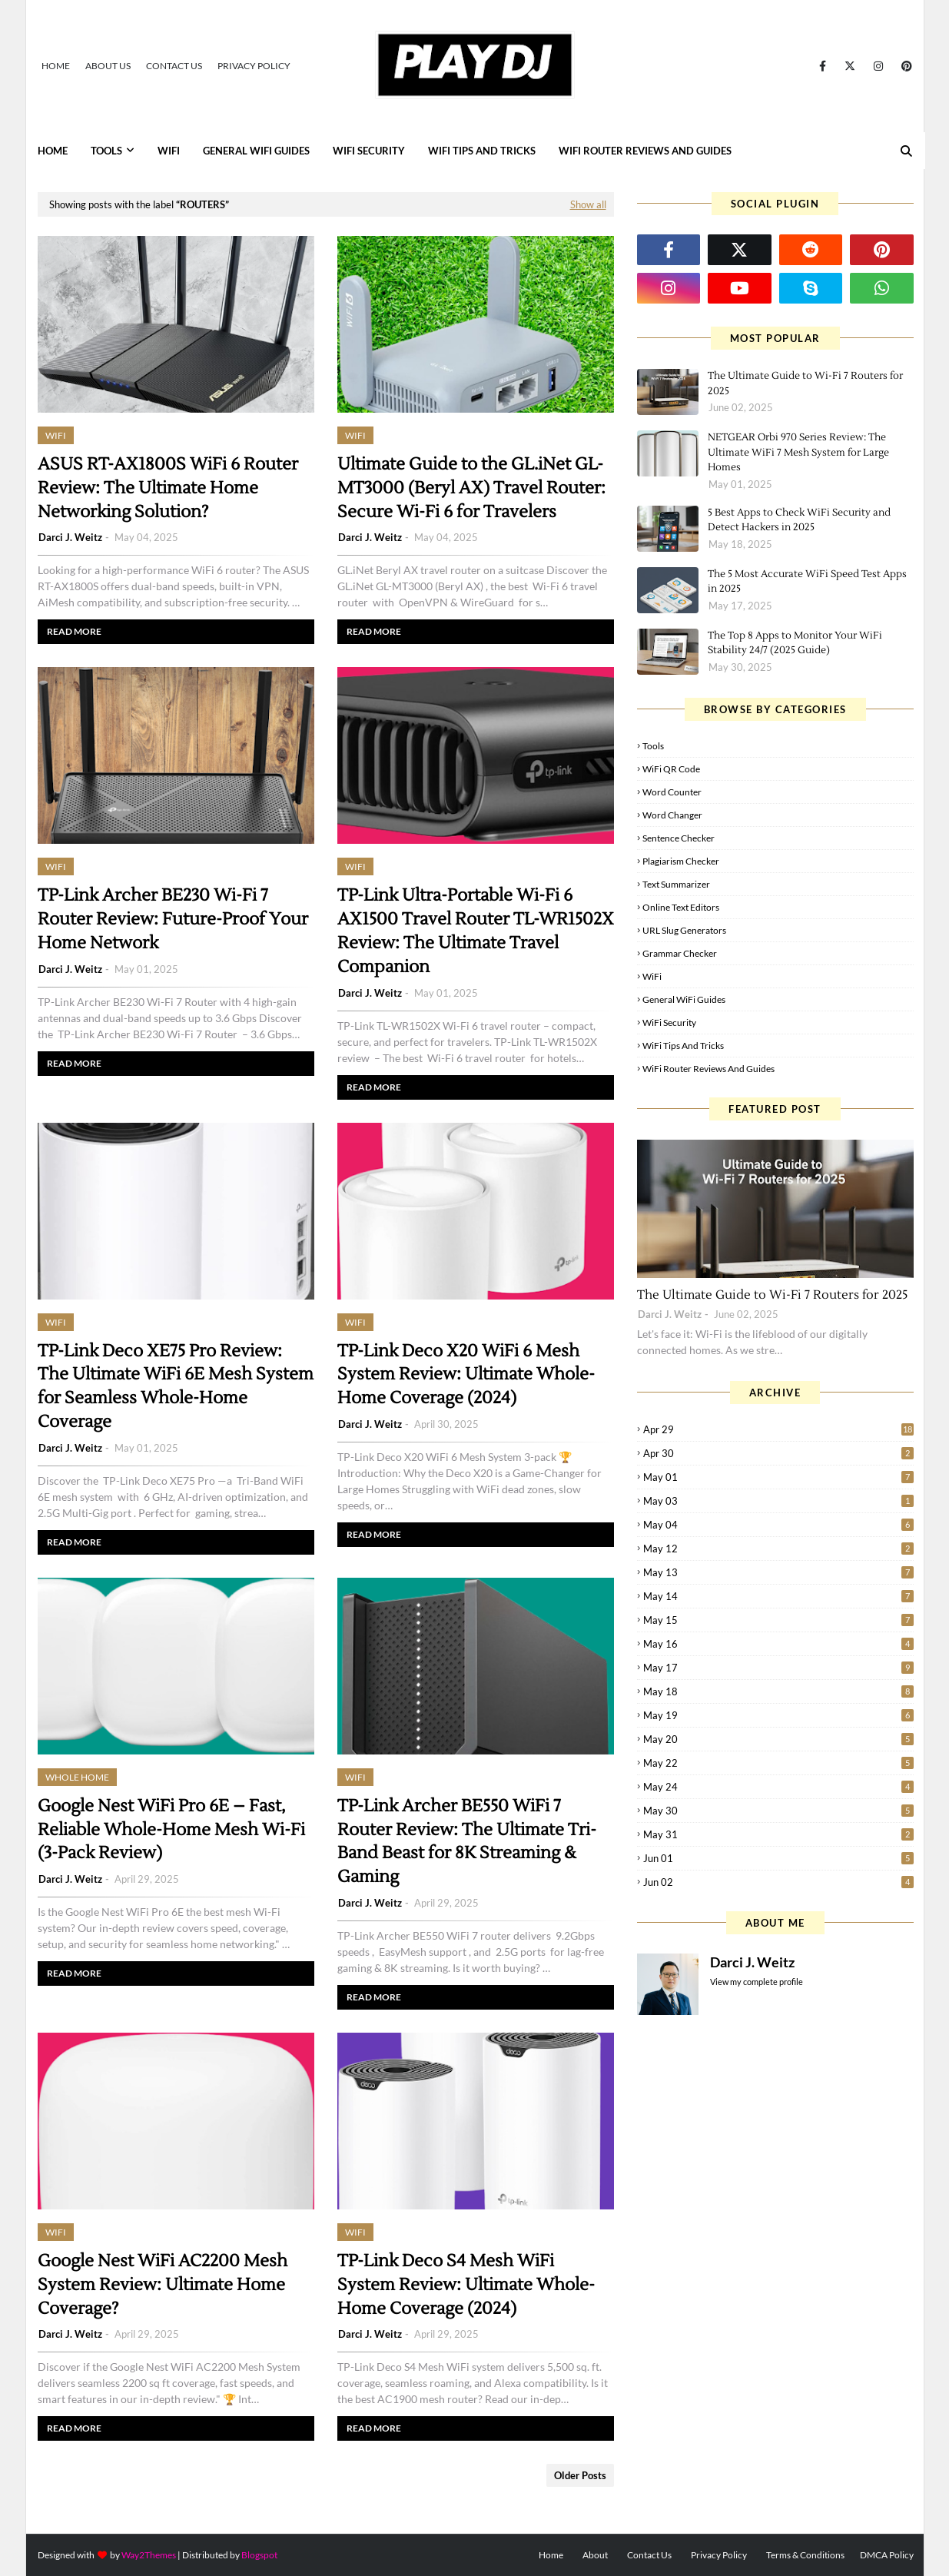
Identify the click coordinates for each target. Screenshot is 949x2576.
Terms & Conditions (805, 2555)
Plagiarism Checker (680, 861)
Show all (588, 204)
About (595, 2555)
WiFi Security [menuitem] (369, 150)
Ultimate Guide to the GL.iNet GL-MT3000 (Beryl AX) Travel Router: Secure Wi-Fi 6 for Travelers (471, 488)
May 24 (778, 1787)
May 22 (778, 1763)
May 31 (778, 1834)
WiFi (652, 976)
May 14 (778, 1596)
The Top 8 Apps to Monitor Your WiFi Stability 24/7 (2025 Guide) (795, 643)
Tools (653, 746)
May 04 (778, 1525)
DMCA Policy (887, 2555)
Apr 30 (778, 1453)
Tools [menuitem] (106, 150)
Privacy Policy (253, 65)
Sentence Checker (678, 838)
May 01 (778, 1477)
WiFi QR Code (671, 769)
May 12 (778, 1548)
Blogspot (259, 2555)
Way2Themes (148, 2555)
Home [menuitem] (53, 150)
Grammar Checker (679, 953)
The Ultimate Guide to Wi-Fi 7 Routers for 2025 (805, 383)
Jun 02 (778, 1882)
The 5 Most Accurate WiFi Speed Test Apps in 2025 (807, 582)
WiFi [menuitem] (169, 150)
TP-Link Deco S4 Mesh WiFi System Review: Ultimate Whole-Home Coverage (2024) (466, 2284)
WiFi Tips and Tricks (683, 1045)
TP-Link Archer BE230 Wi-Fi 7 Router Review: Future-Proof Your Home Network (173, 919)
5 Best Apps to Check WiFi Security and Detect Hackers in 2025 (799, 520)
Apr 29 (778, 1429)
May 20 (778, 1739)
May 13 (778, 1572)
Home (55, 65)
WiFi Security (669, 1022)
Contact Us (174, 65)
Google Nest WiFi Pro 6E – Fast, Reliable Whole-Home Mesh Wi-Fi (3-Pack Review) (171, 1829)
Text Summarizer (676, 884)
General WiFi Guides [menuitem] (256, 150)
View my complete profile (756, 1982)
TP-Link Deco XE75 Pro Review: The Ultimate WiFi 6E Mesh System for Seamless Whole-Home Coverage (176, 1386)
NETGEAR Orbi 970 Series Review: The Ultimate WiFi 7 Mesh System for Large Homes (798, 452)
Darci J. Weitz (70, 537)
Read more (74, 631)
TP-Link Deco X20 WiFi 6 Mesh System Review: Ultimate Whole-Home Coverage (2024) (466, 1374)
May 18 (778, 1691)
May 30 (778, 1810)
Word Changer (672, 815)
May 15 (778, 1620)
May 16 (778, 1644)
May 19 (778, 1715)
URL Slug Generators (684, 930)
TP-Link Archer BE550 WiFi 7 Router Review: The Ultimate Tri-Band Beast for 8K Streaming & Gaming (466, 1841)
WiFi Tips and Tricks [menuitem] (482, 150)
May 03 (778, 1501)
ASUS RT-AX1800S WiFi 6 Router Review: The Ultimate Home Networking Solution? (168, 488)
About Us (108, 65)
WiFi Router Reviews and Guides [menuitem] (645, 150)
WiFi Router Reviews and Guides (708, 1068)
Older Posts (580, 2475)
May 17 (778, 1667)
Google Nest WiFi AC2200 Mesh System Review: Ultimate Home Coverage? (162, 2284)
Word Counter (672, 792)
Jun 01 (778, 1858)
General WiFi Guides (683, 999)
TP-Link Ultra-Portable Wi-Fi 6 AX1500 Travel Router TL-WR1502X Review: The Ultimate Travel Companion (475, 931)
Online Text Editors (680, 907)
